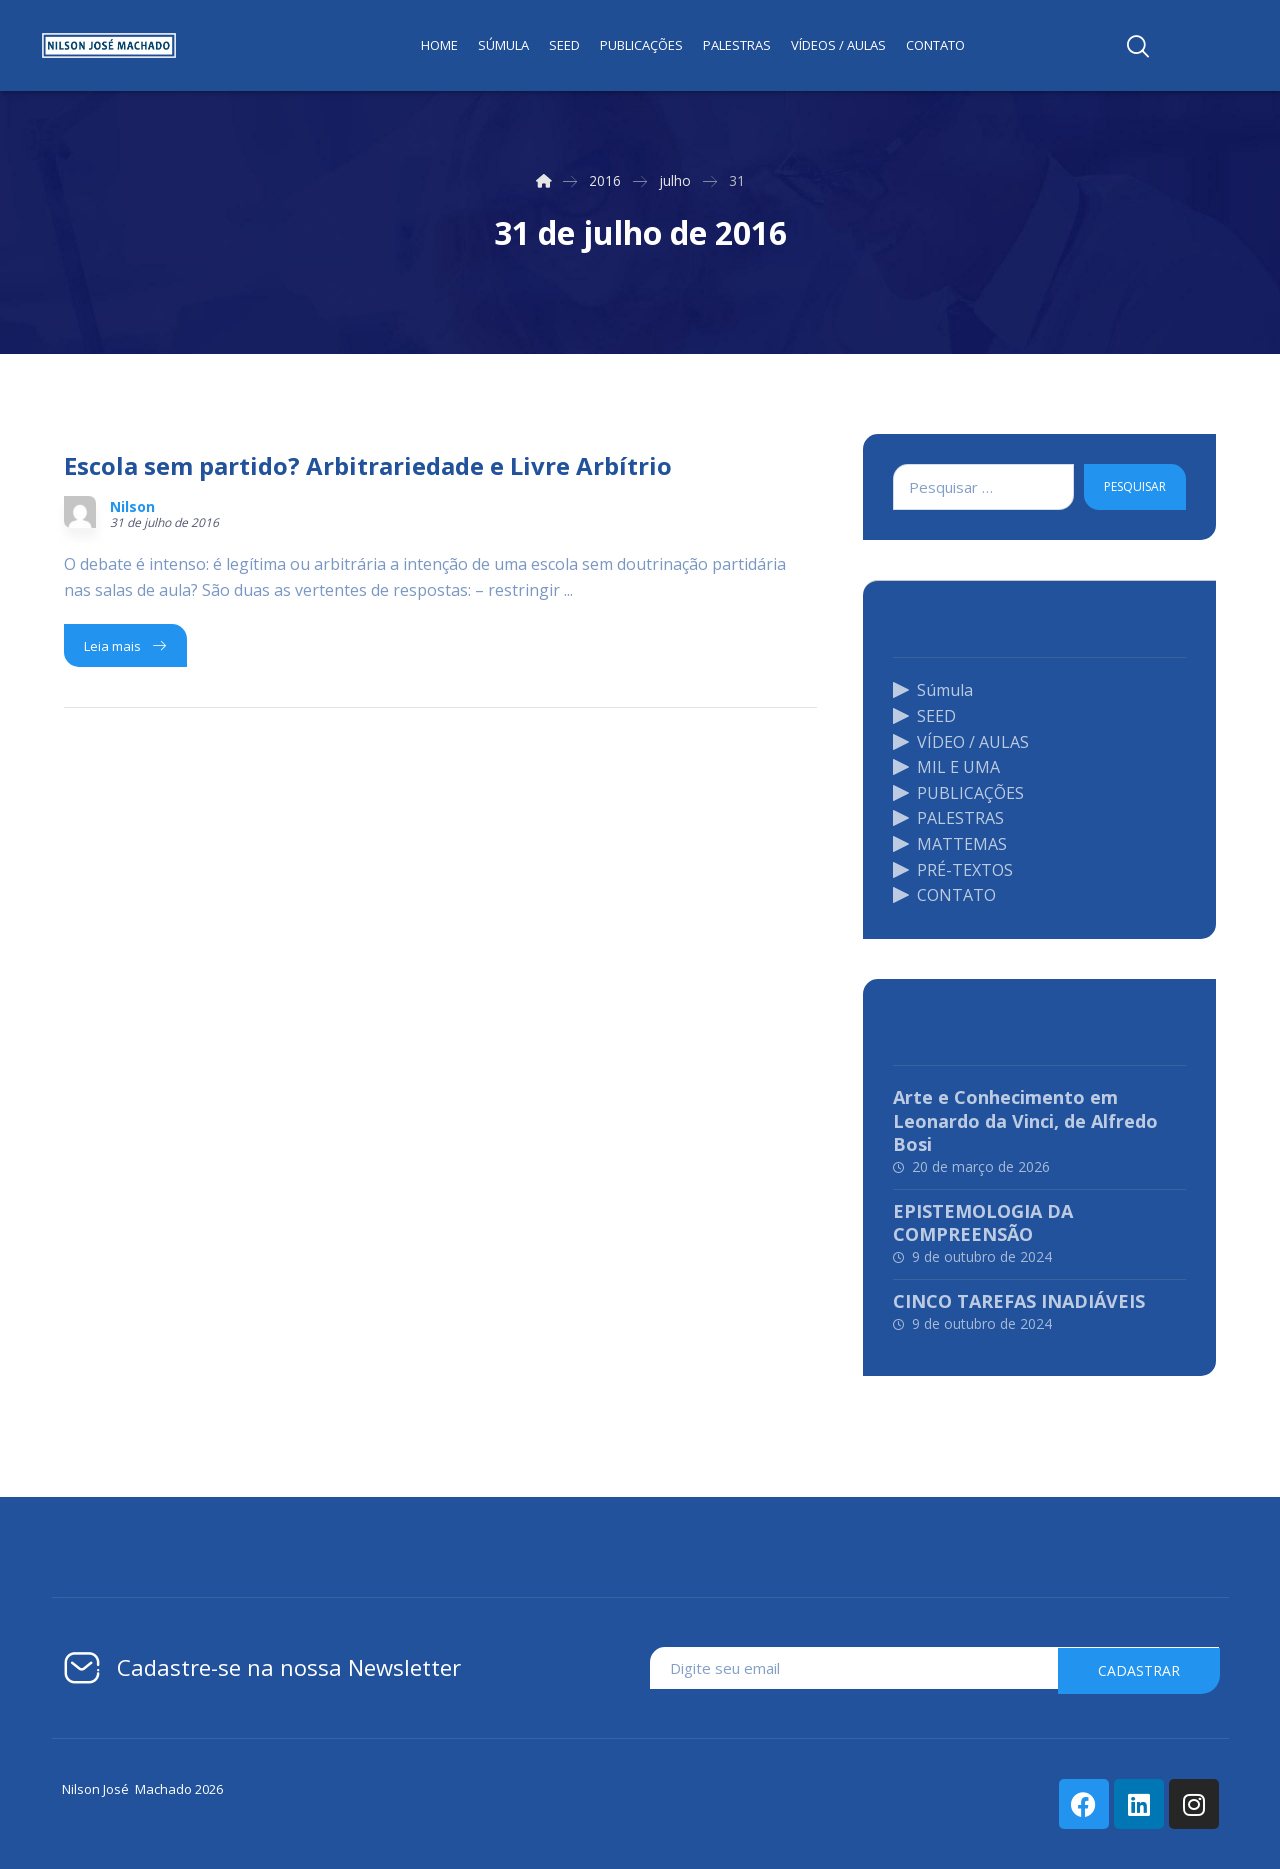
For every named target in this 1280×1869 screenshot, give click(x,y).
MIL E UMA (946, 767)
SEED (924, 716)
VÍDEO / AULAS (961, 742)
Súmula (933, 690)
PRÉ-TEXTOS (953, 870)
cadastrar (1139, 1668)
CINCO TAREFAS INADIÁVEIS (1019, 1301)
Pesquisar (1135, 486)
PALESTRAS (948, 818)
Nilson (132, 507)
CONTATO (944, 895)
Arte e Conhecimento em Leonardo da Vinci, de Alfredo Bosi (1025, 1120)
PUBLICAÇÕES (958, 793)
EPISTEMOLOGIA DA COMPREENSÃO (983, 1222)
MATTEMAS (950, 844)
